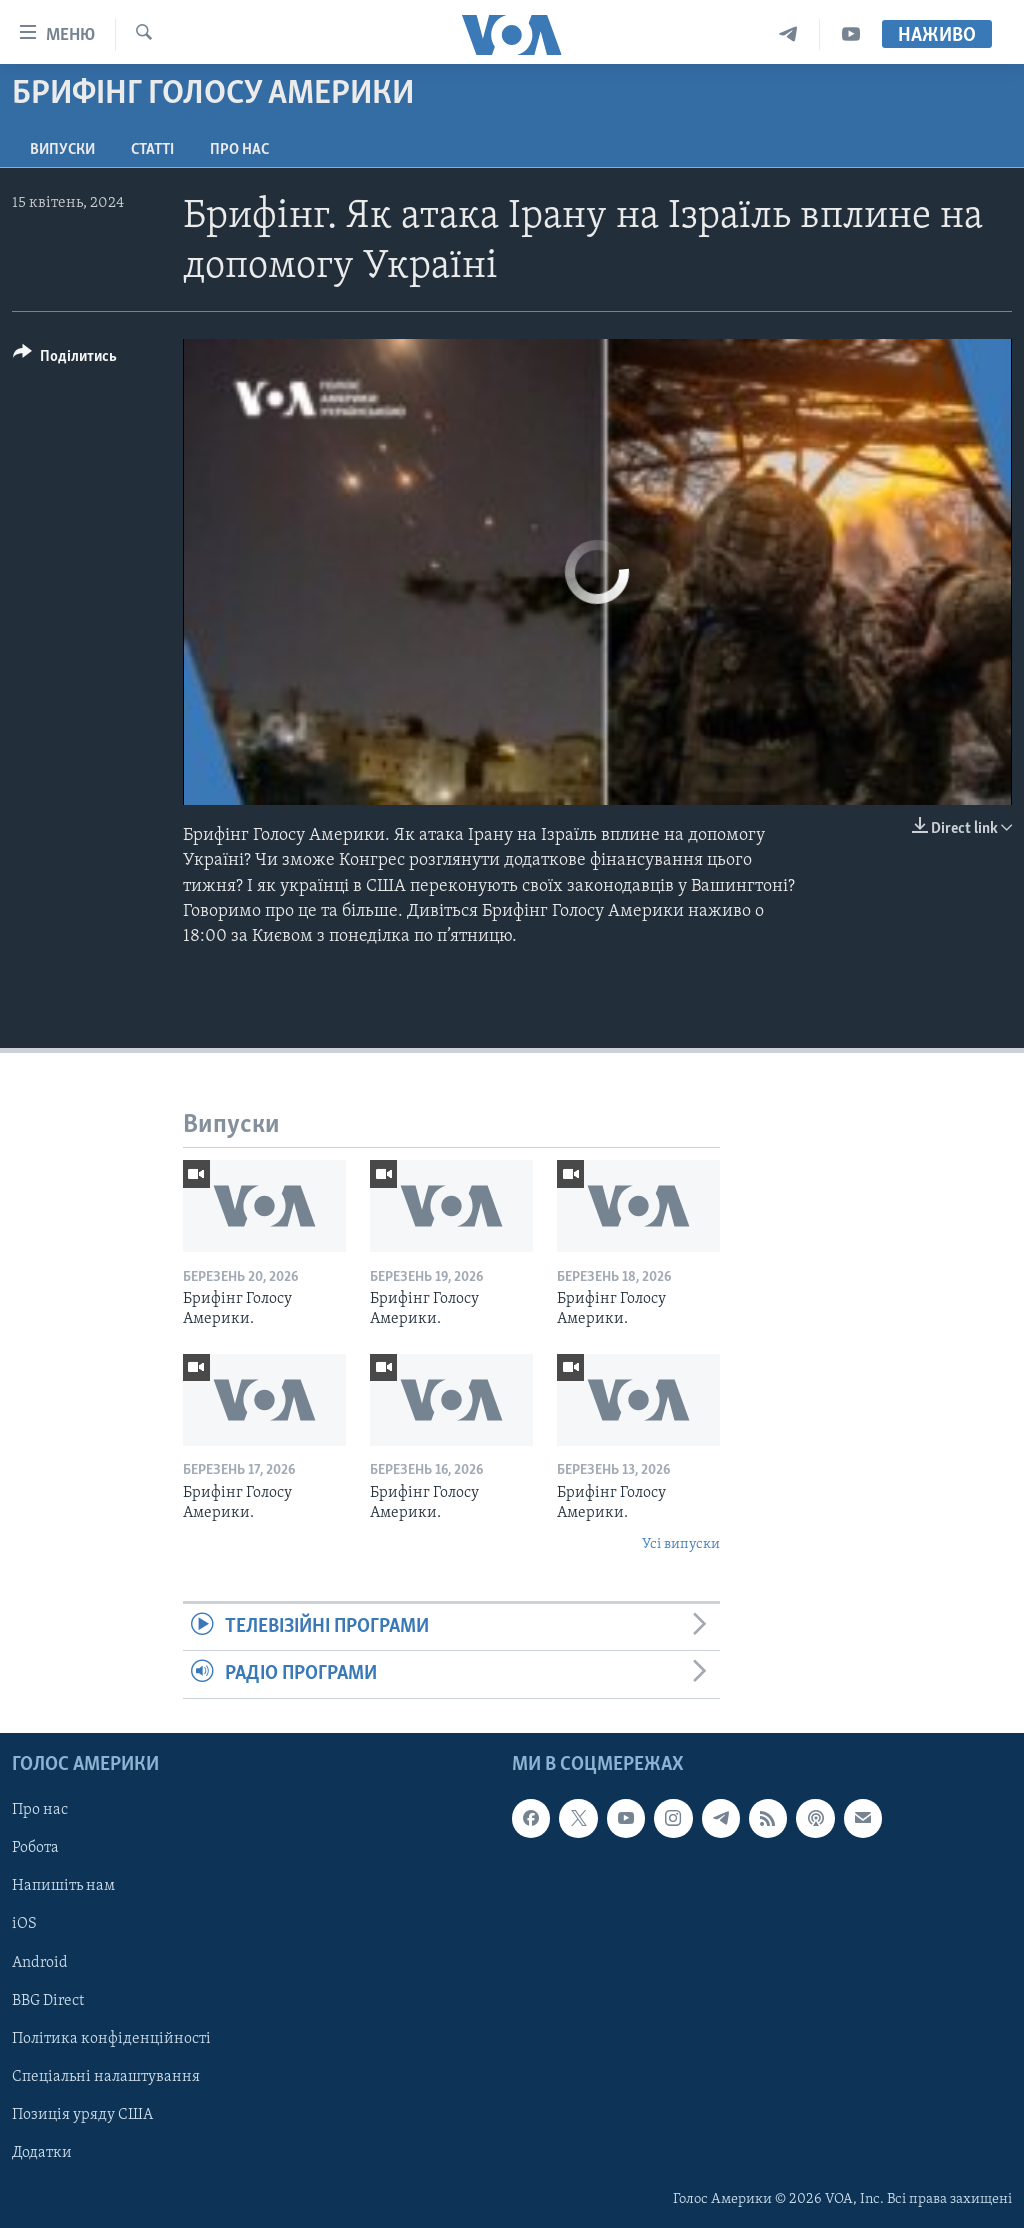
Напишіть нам (63, 1886)
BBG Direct (48, 2000)
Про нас (239, 150)
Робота (35, 1848)
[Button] (65, 359)
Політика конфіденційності (111, 2038)
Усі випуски (681, 1544)
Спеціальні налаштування (106, 2076)
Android (40, 1962)
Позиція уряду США (82, 2114)
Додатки (42, 2152)
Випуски (62, 150)
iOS (24, 1924)
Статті (152, 150)
